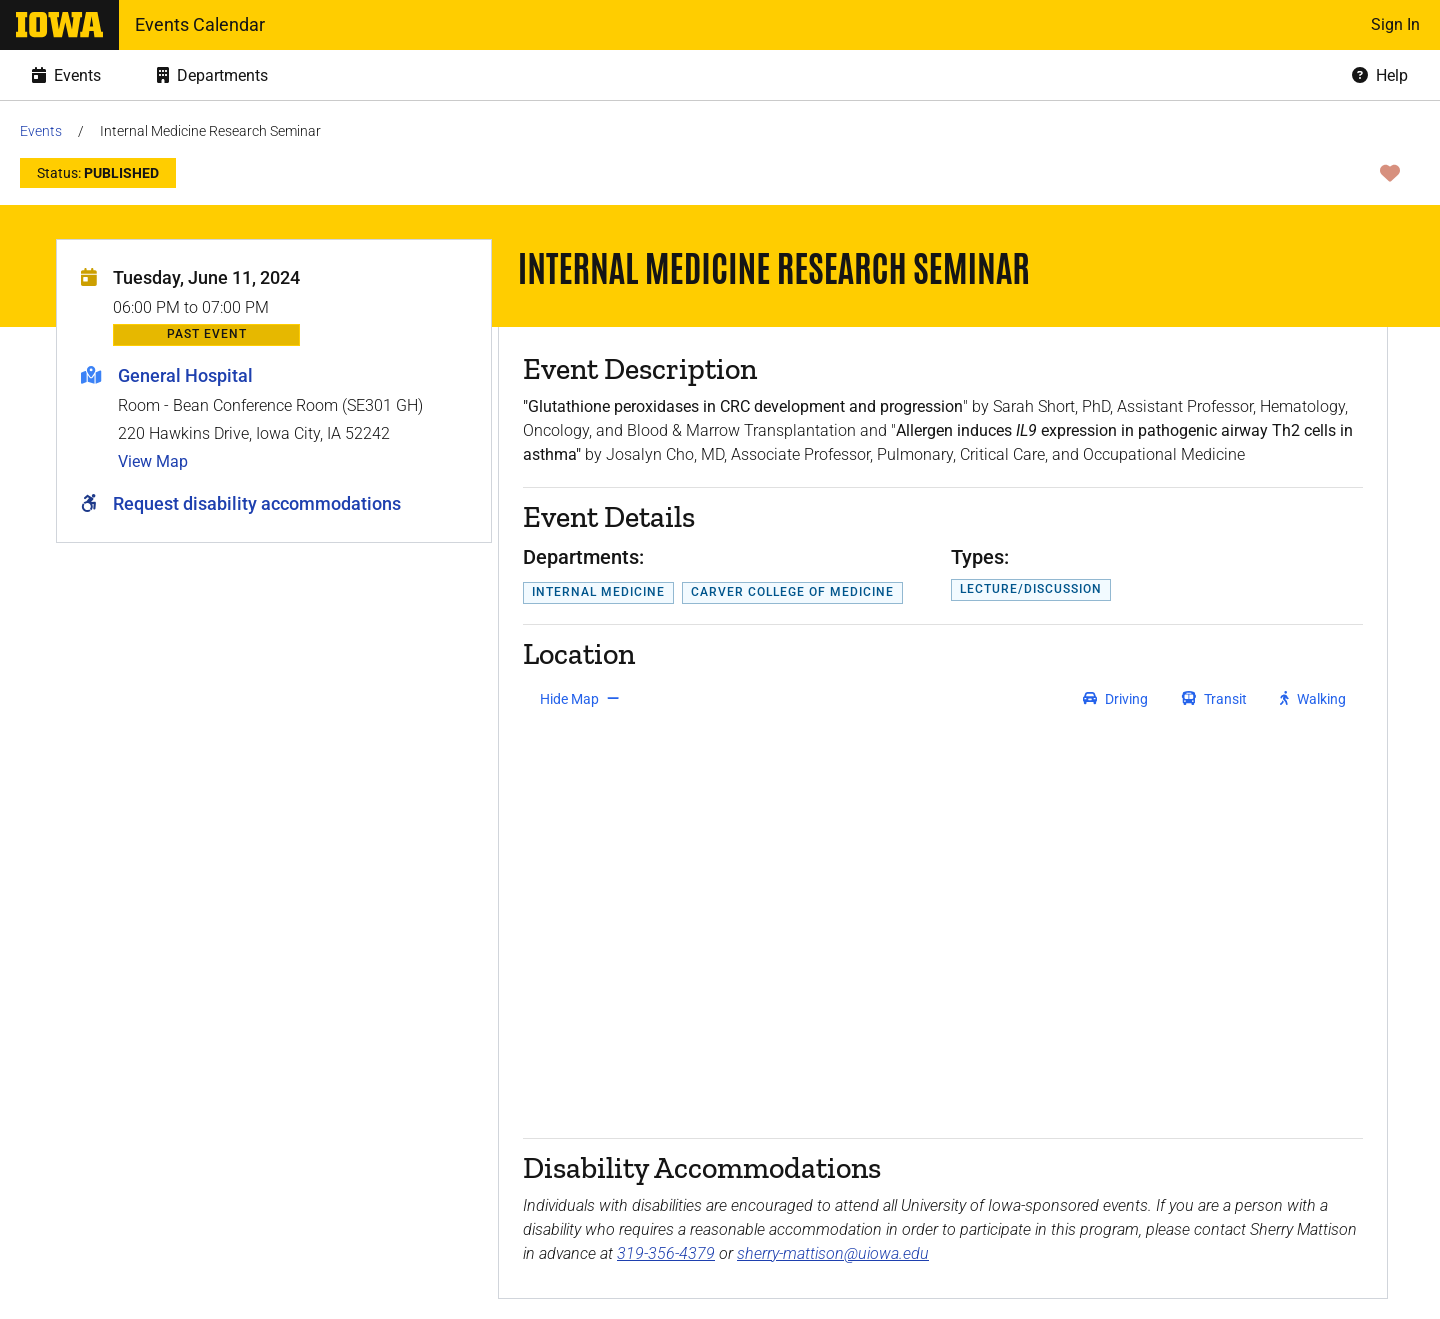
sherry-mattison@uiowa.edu (833, 1253)
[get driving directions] (1115, 699)
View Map (153, 461)
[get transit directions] (1215, 699)
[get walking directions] (1313, 699)
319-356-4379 (666, 1253)
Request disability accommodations (257, 503)
